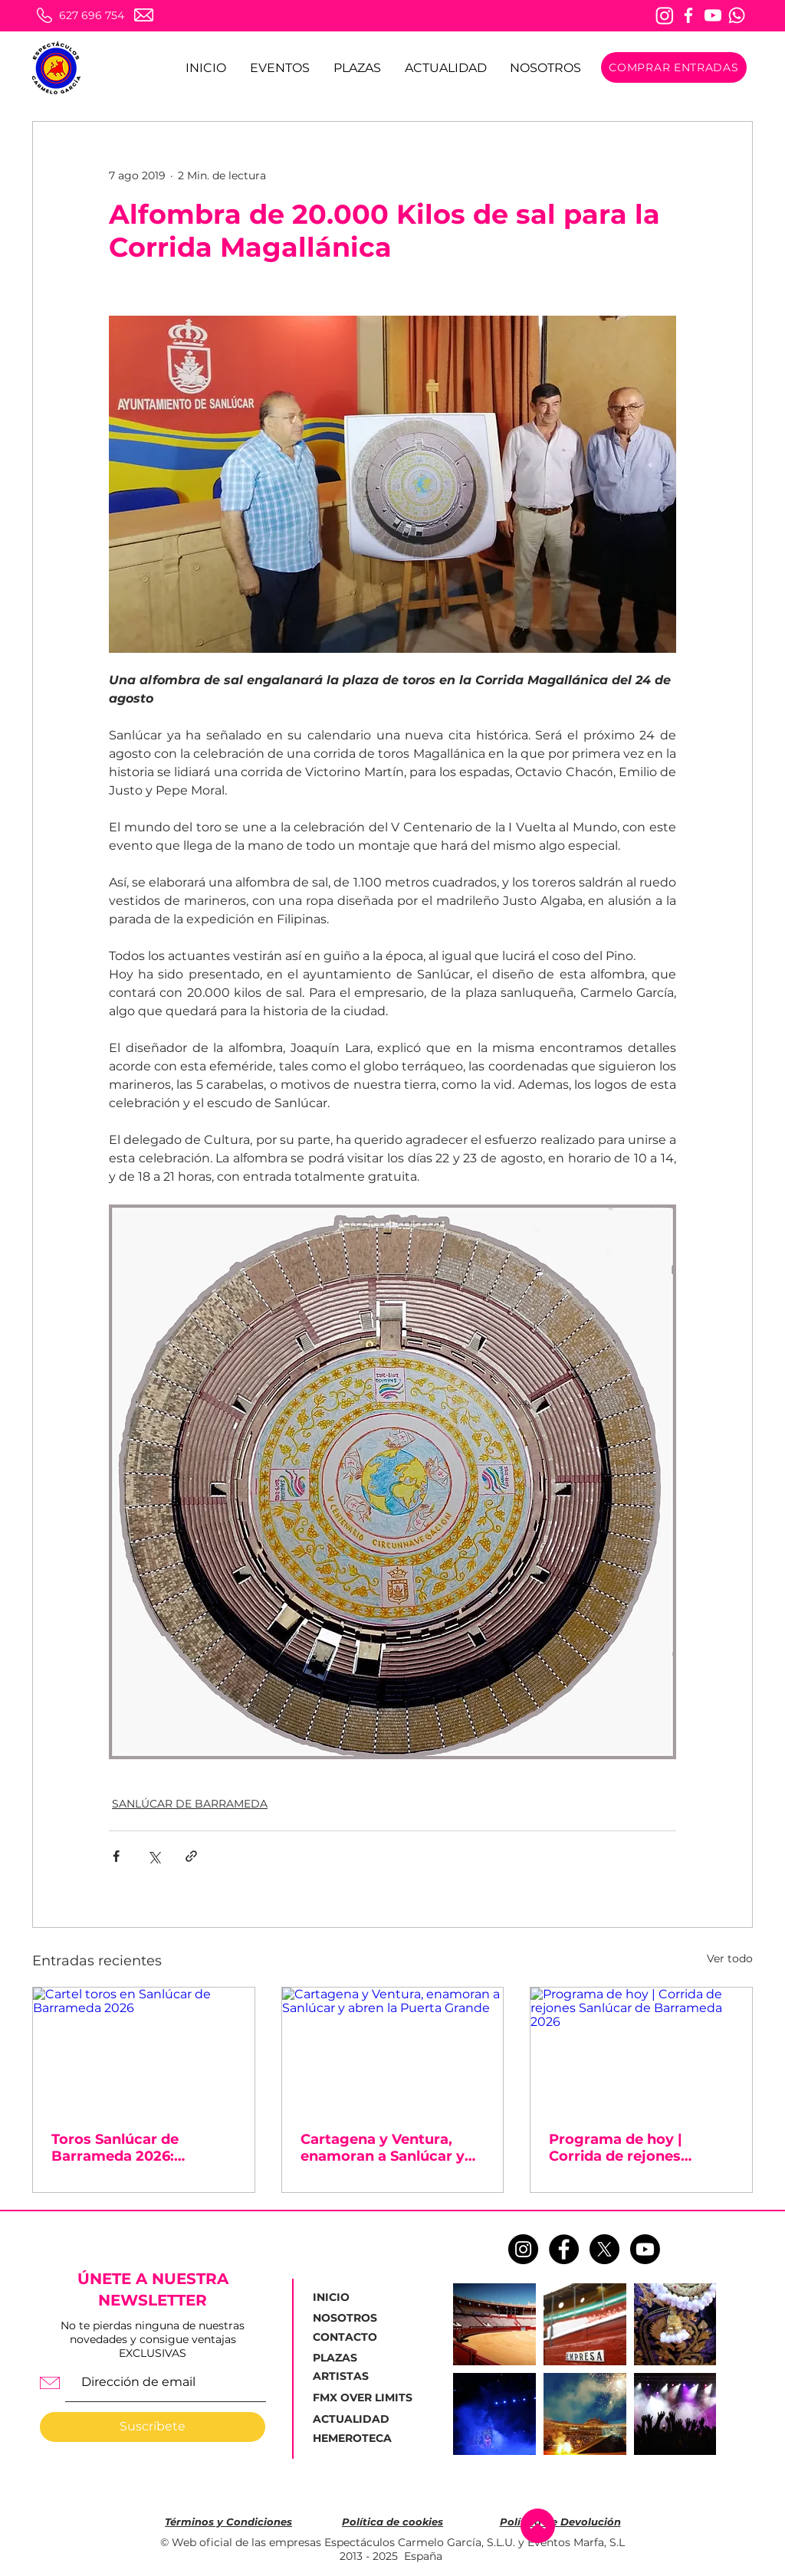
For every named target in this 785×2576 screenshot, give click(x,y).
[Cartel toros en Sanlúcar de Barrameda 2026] (144, 2050)
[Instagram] (664, 15)
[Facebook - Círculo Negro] (564, 2249)
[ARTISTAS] (351, 2376)
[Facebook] (688, 15)
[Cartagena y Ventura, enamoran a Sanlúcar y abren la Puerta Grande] (393, 2050)
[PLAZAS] (338, 2358)
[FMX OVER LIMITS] (362, 2398)
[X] (604, 2249)
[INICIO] (349, 2298)
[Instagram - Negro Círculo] (523, 2249)
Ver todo (730, 1958)
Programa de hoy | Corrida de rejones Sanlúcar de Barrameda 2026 (633, 2148)
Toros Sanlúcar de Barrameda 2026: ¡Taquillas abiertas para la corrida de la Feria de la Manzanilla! (141, 2148)
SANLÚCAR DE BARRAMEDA (190, 1804)
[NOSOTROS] (351, 2318)
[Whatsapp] (737, 15)
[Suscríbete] (152, 2427)
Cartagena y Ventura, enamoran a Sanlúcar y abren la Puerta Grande (383, 2148)
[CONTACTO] (351, 2337)
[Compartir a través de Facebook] (116, 1856)
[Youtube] (713, 15)
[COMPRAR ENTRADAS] (674, 67)
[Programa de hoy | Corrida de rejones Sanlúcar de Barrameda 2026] (641, 2050)
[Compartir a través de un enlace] (191, 1856)
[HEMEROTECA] (354, 2439)
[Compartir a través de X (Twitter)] (153, 1856)
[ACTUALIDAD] (355, 2419)
